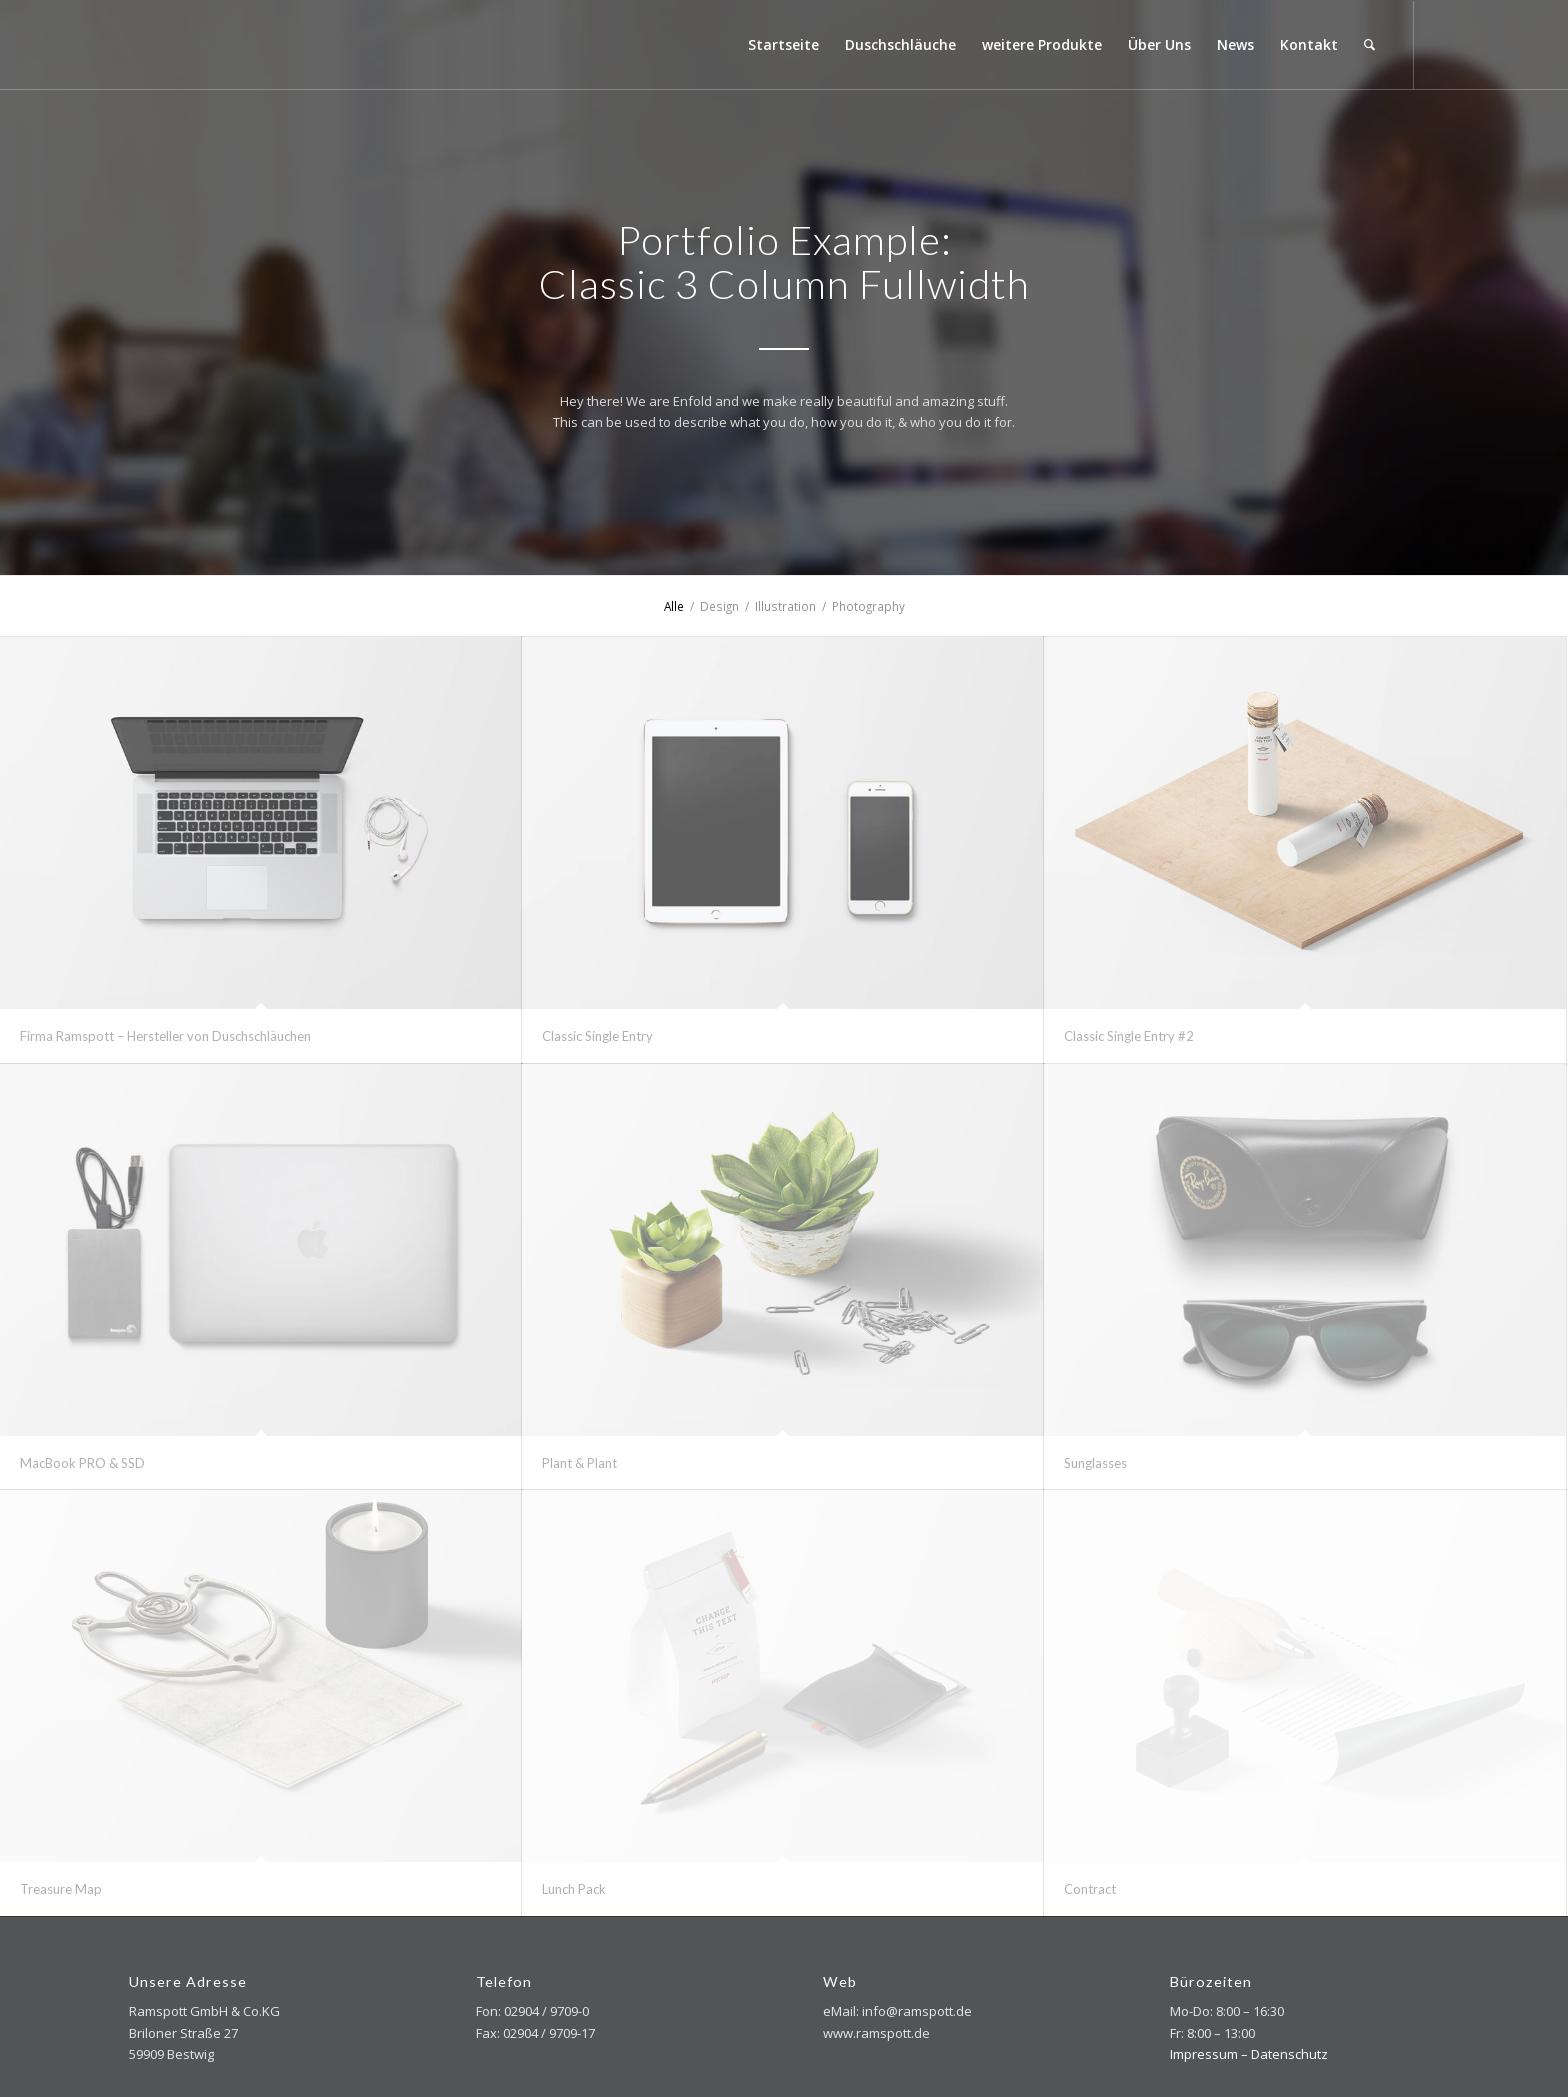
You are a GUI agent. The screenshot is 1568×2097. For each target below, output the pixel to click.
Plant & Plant (579, 1463)
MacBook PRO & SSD (82, 1463)
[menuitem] (783, 45)
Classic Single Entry (597, 1036)
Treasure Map (61, 1889)
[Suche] (1369, 45)
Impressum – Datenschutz (1249, 2054)
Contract (1090, 1889)
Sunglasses (1095, 1463)
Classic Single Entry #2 (1129, 1036)
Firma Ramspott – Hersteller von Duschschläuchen (165, 1036)
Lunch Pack (574, 1889)
